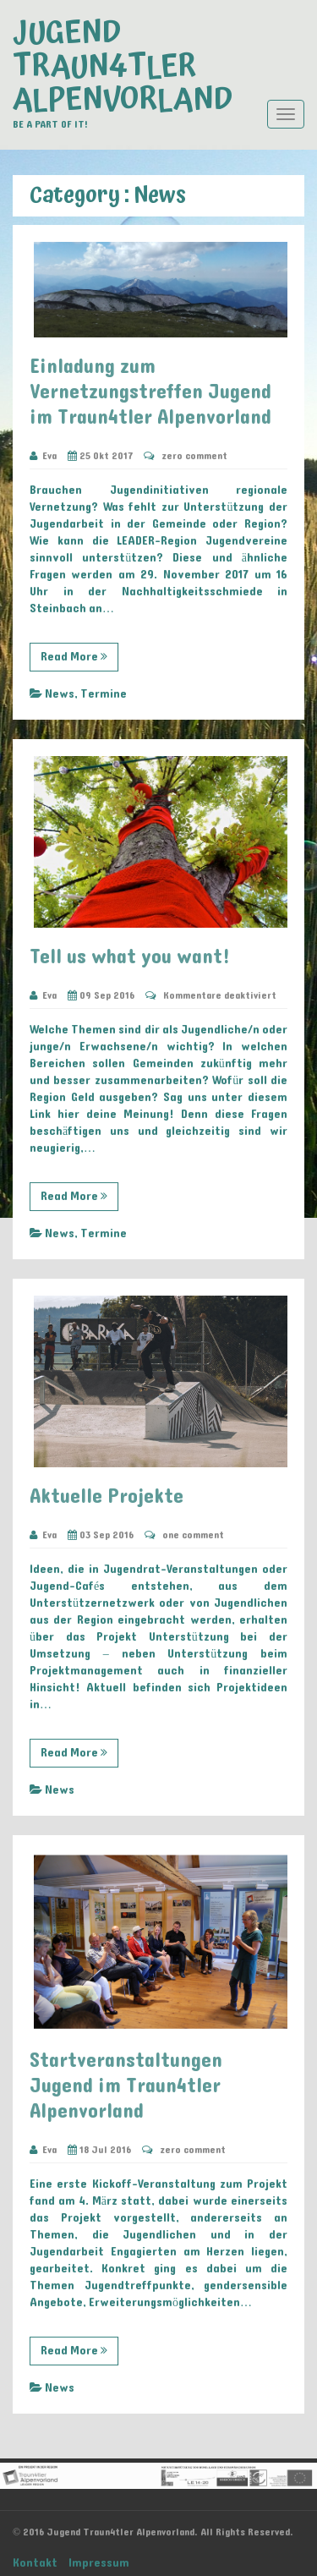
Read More (74, 656)
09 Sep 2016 (101, 995)
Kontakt (35, 2562)
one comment (193, 1535)
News (59, 693)
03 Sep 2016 (101, 1535)
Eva (43, 456)
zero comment (194, 456)
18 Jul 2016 (99, 2149)
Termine (103, 693)
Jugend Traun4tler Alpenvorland (122, 66)
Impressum (98, 2562)
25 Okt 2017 (100, 456)
